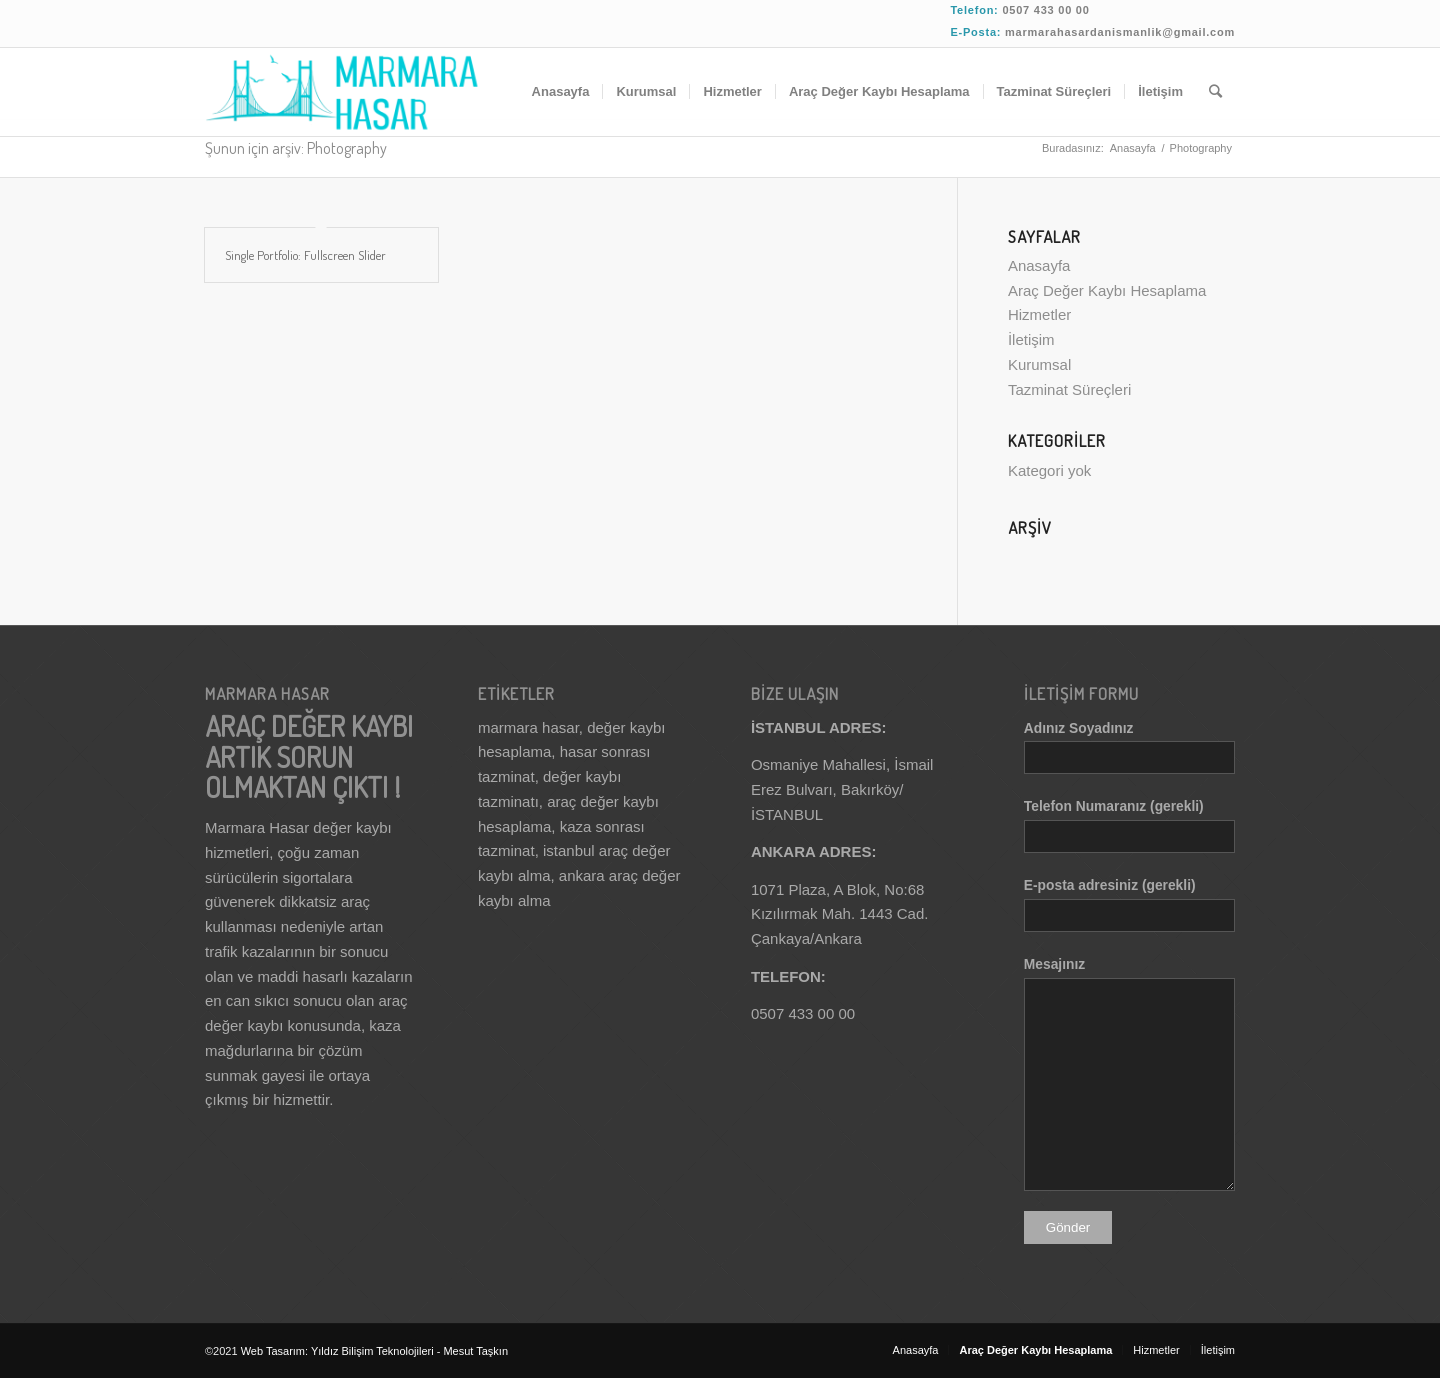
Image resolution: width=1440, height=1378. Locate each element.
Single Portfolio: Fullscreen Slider (305, 255)
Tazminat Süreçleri (1069, 389)
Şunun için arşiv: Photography (296, 148)
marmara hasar (528, 727)
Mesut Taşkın (475, 1351)
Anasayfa (1133, 148)
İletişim (1031, 339)
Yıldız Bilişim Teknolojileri (374, 1351)
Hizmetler (1039, 314)
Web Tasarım (273, 1351)
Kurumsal (1039, 364)
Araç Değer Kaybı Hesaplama (1107, 290)
